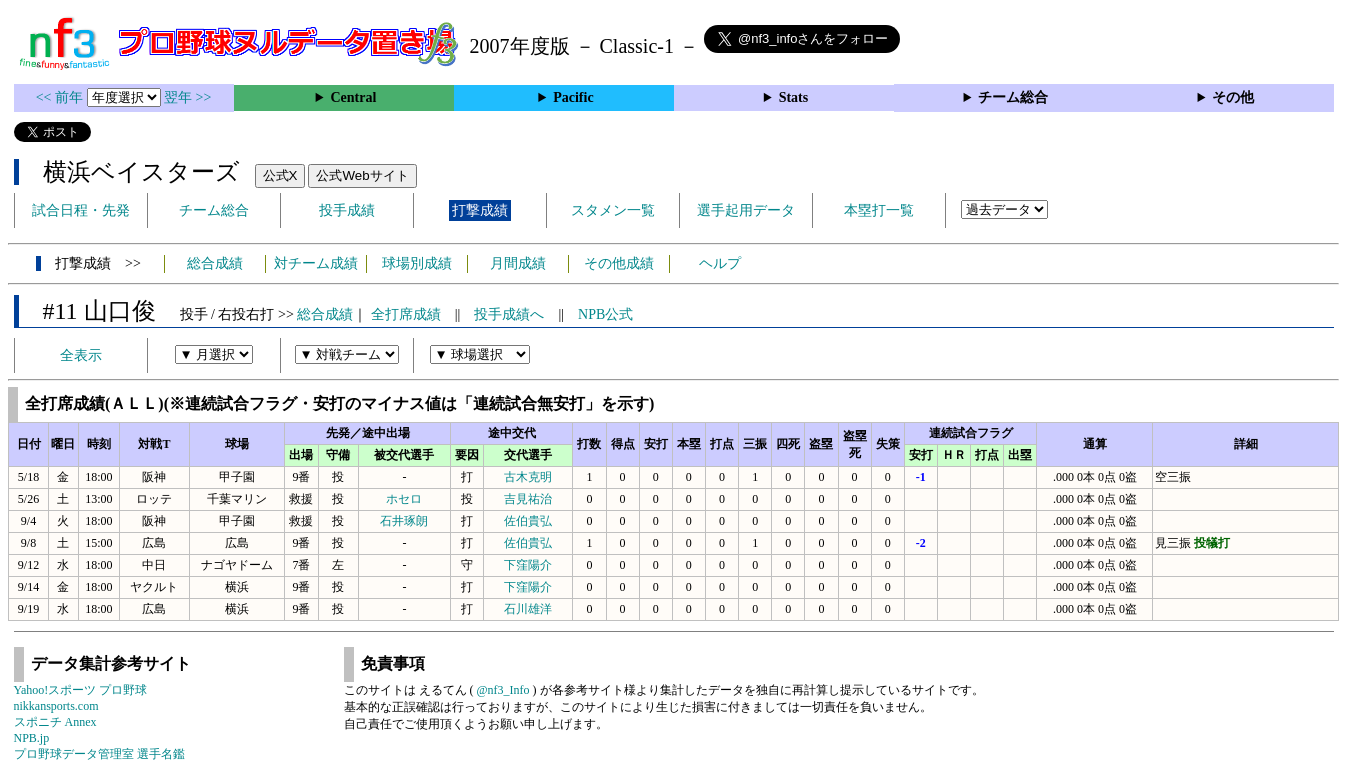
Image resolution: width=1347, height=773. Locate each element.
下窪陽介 (528, 565)
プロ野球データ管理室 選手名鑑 (99, 754)
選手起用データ (746, 210)
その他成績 (619, 263)
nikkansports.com (56, 706)
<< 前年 (61, 97)
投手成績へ (509, 314)
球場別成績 (417, 263)
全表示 (81, 355)
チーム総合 (1013, 97)
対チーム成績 (316, 263)
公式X (280, 175)
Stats (794, 97)
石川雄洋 (528, 609)
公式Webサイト (362, 175)
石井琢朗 (404, 521)
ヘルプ (720, 263)
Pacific (573, 97)
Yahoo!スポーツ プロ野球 (81, 690)
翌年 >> (187, 97)
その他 (1233, 97)
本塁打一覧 (879, 210)
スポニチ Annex (55, 722)
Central (353, 97)
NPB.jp (32, 738)
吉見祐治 (528, 499)
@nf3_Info (503, 690)
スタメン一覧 (613, 210)
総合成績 (215, 263)
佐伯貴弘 (528, 521)
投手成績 (347, 210)
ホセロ (404, 499)
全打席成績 (406, 314)
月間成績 (518, 263)
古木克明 (528, 477)
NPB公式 (605, 314)
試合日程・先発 (81, 210)
